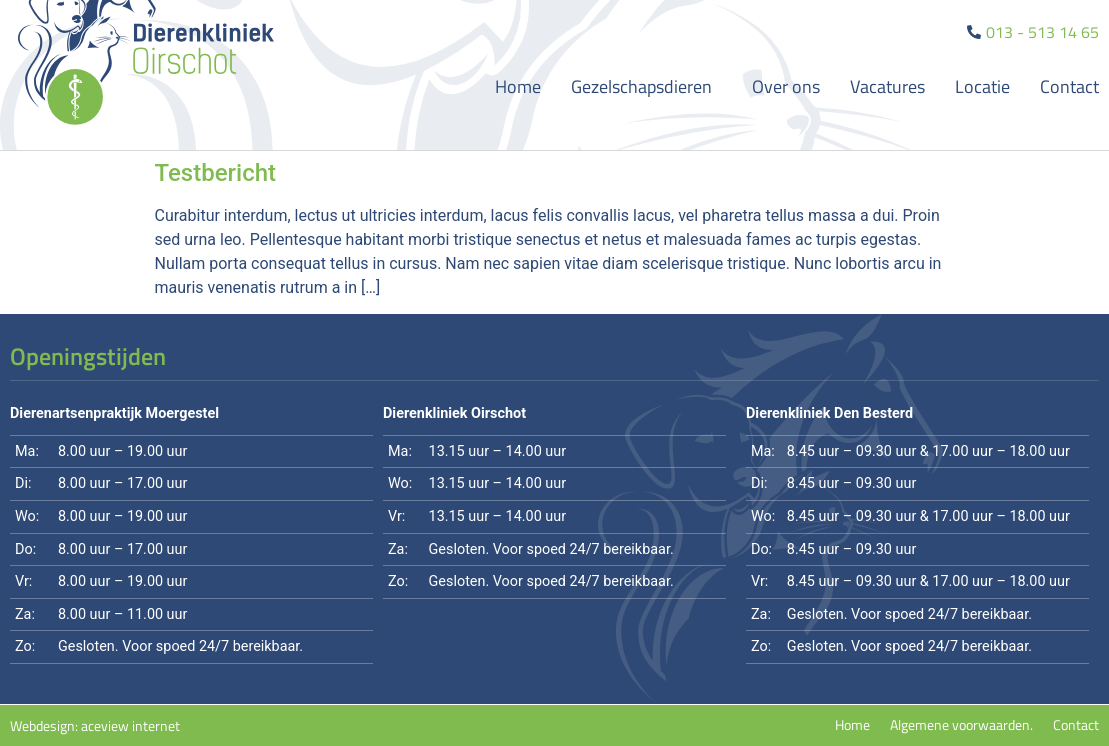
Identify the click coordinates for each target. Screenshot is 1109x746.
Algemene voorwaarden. (961, 725)
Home (518, 86)
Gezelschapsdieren (646, 86)
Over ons (786, 86)
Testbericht (216, 173)
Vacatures (887, 86)
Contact (1069, 86)
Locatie (982, 86)
